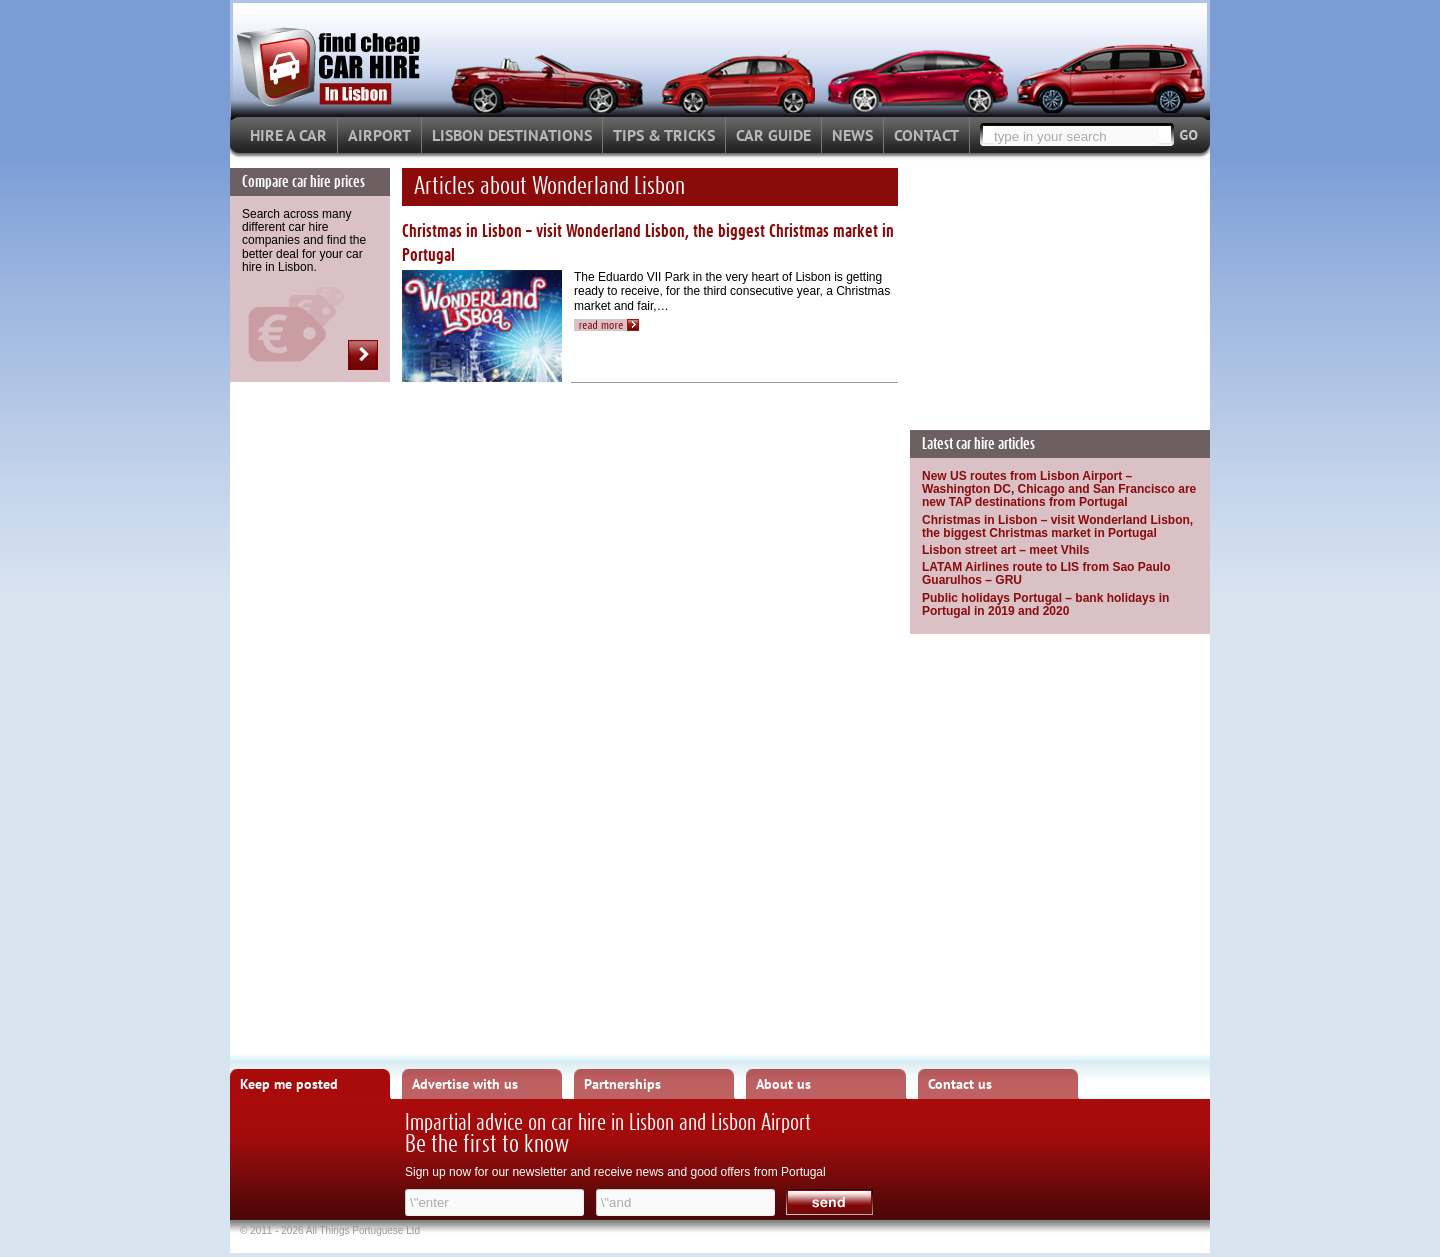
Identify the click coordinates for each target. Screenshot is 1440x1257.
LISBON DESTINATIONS (512, 135)
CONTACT (926, 135)
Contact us (960, 1084)
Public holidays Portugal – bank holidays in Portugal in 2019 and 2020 (1045, 604)
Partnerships (622, 1084)
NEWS (852, 135)
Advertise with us (465, 1084)
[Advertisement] (1060, 293)
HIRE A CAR (288, 135)
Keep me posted (289, 1084)
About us (783, 1084)
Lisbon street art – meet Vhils (1005, 550)
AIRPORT (379, 135)
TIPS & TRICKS (664, 135)
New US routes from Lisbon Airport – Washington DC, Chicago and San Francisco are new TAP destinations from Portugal (1059, 489)
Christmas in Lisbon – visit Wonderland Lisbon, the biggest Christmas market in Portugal (1057, 526)
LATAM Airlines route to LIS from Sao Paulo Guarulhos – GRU (1046, 573)
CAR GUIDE (773, 135)
